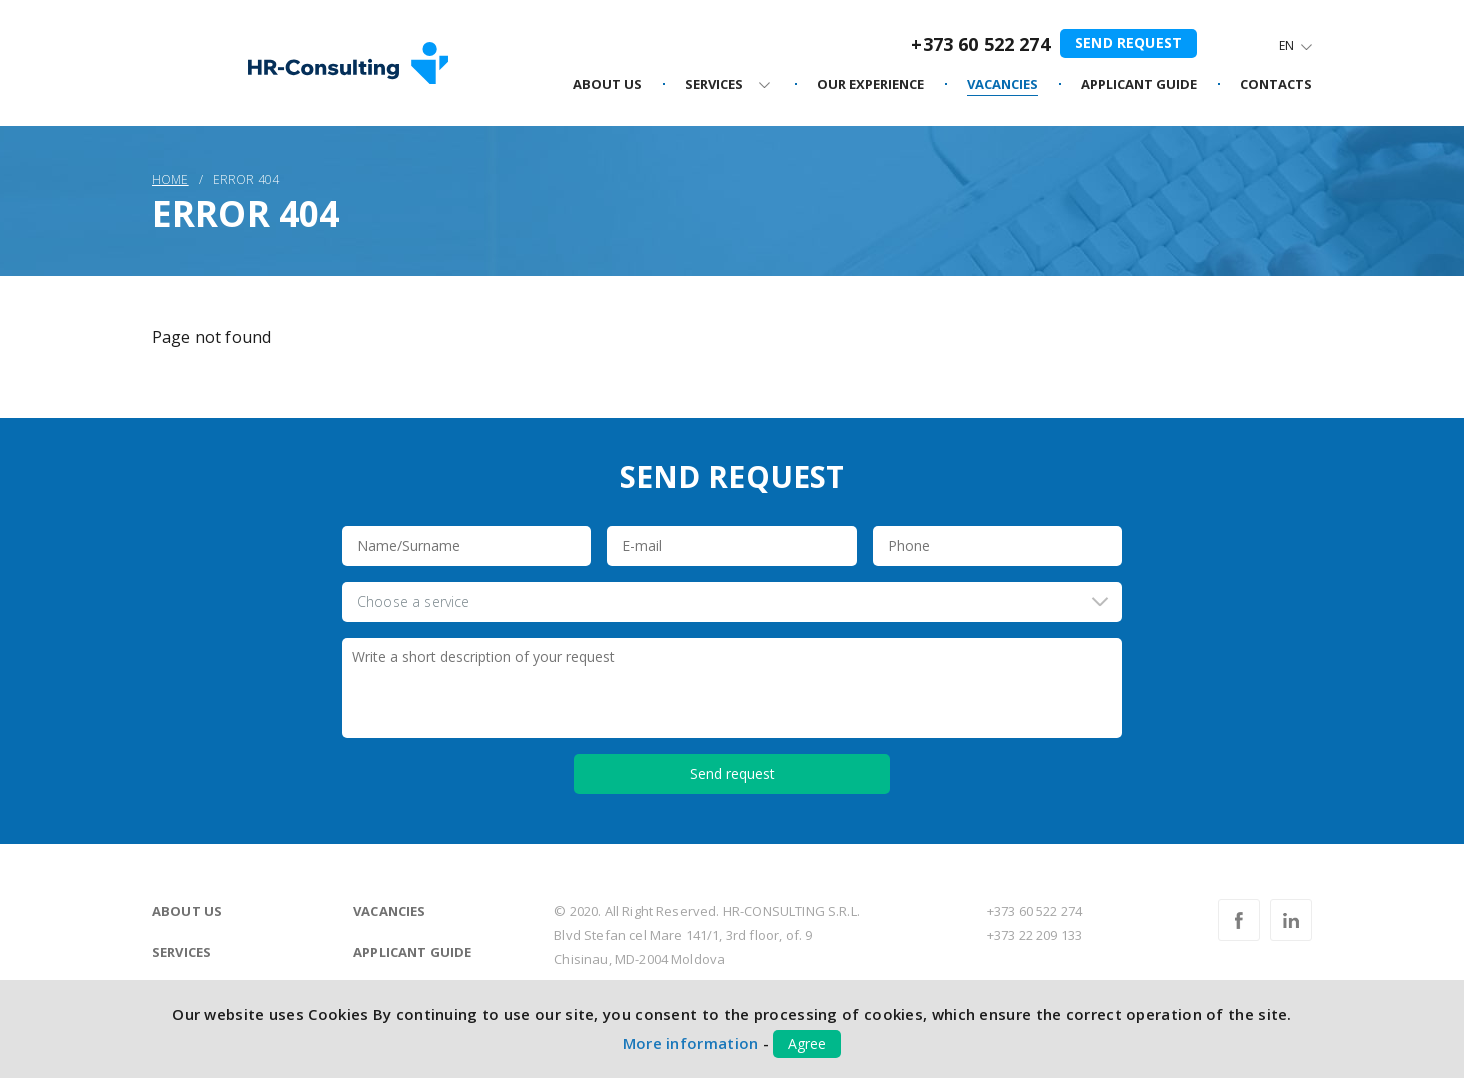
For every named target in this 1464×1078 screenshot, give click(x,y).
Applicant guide (412, 952)
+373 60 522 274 (980, 44)
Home (170, 179)
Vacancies (389, 911)
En (1286, 45)
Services (181, 952)
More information (691, 1043)
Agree (807, 1043)
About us (187, 911)
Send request (1128, 42)
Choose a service (413, 601)
